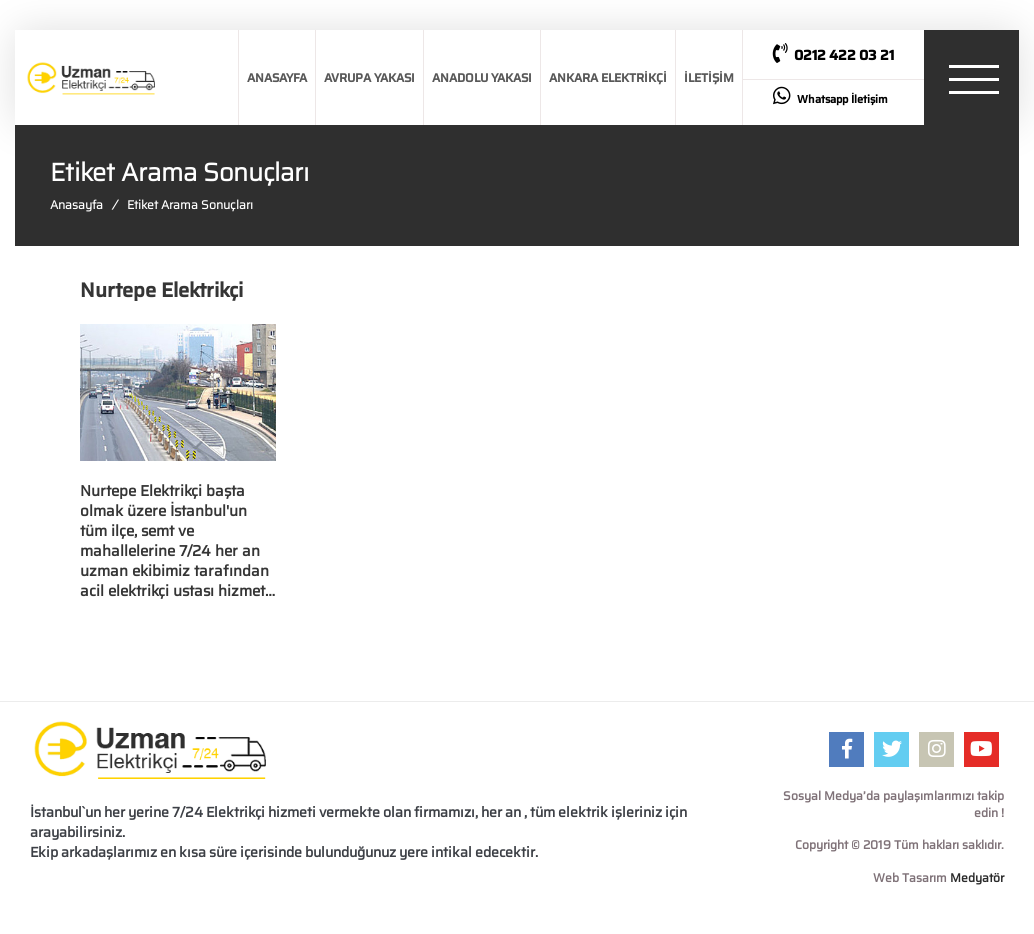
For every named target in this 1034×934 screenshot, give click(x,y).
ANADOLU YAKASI (482, 77)
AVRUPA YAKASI (369, 77)
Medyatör (977, 877)
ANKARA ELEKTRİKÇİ (608, 77)
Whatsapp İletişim (830, 97)
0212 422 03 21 (833, 54)
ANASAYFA (277, 77)
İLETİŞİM (709, 77)
